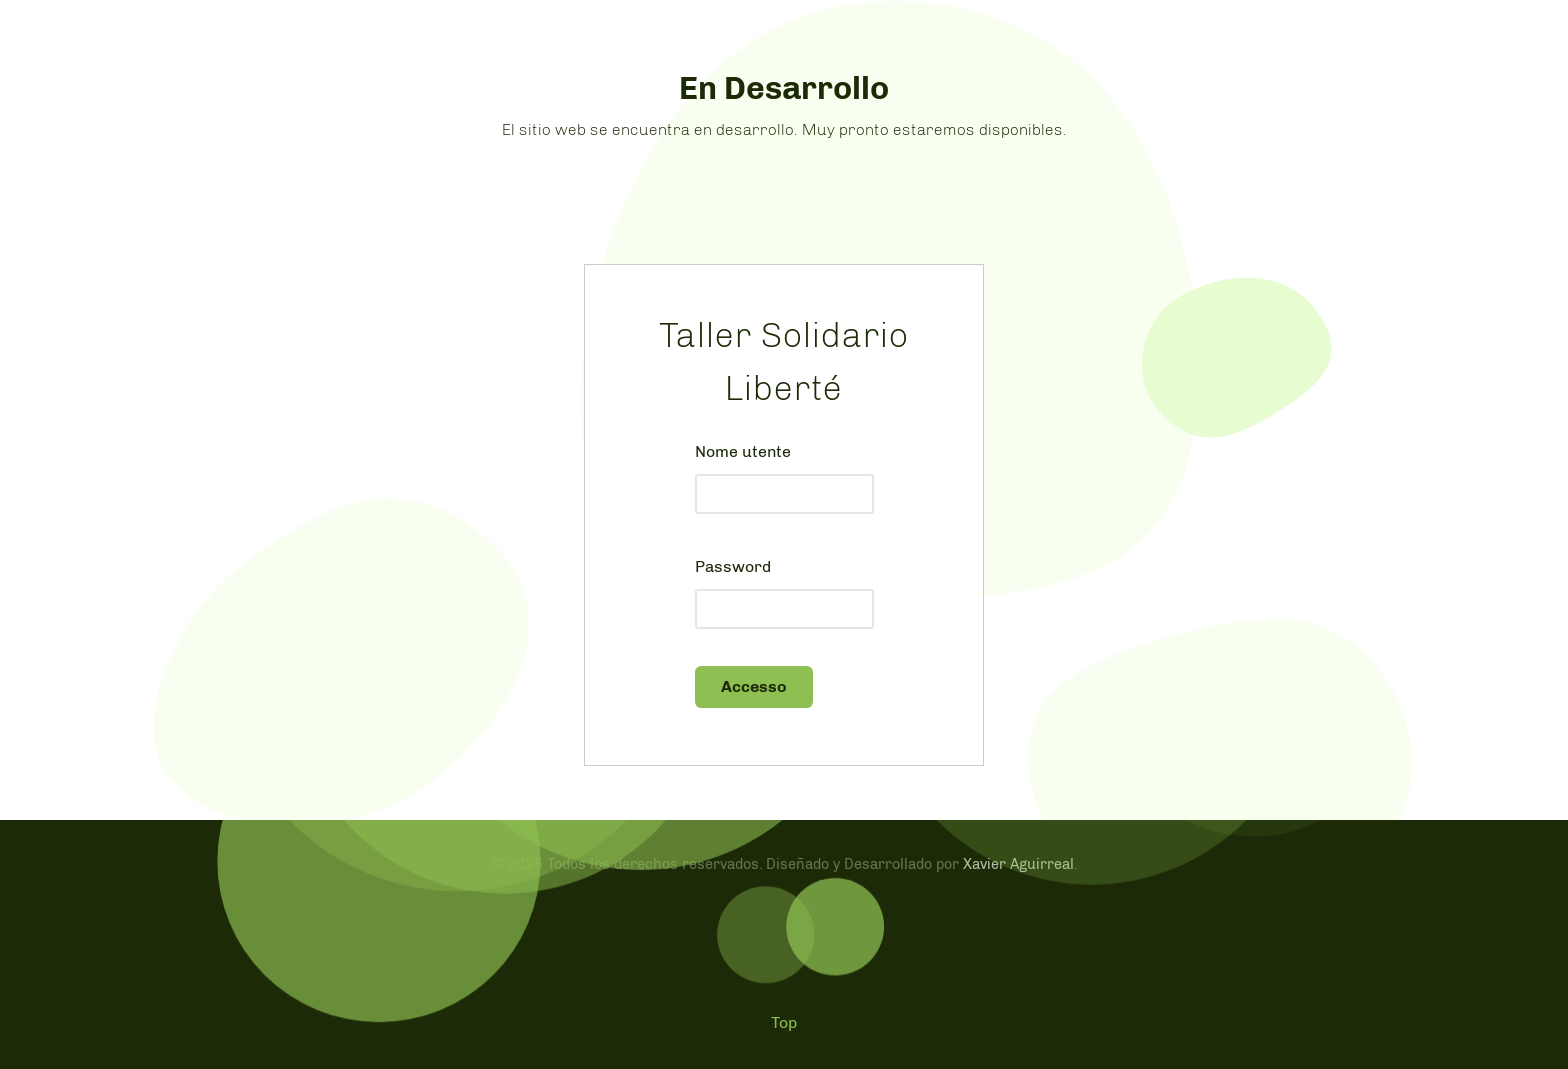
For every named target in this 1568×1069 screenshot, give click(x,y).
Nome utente (743, 451)
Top (784, 1022)
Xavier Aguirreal (1018, 864)
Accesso (754, 686)
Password (733, 566)
